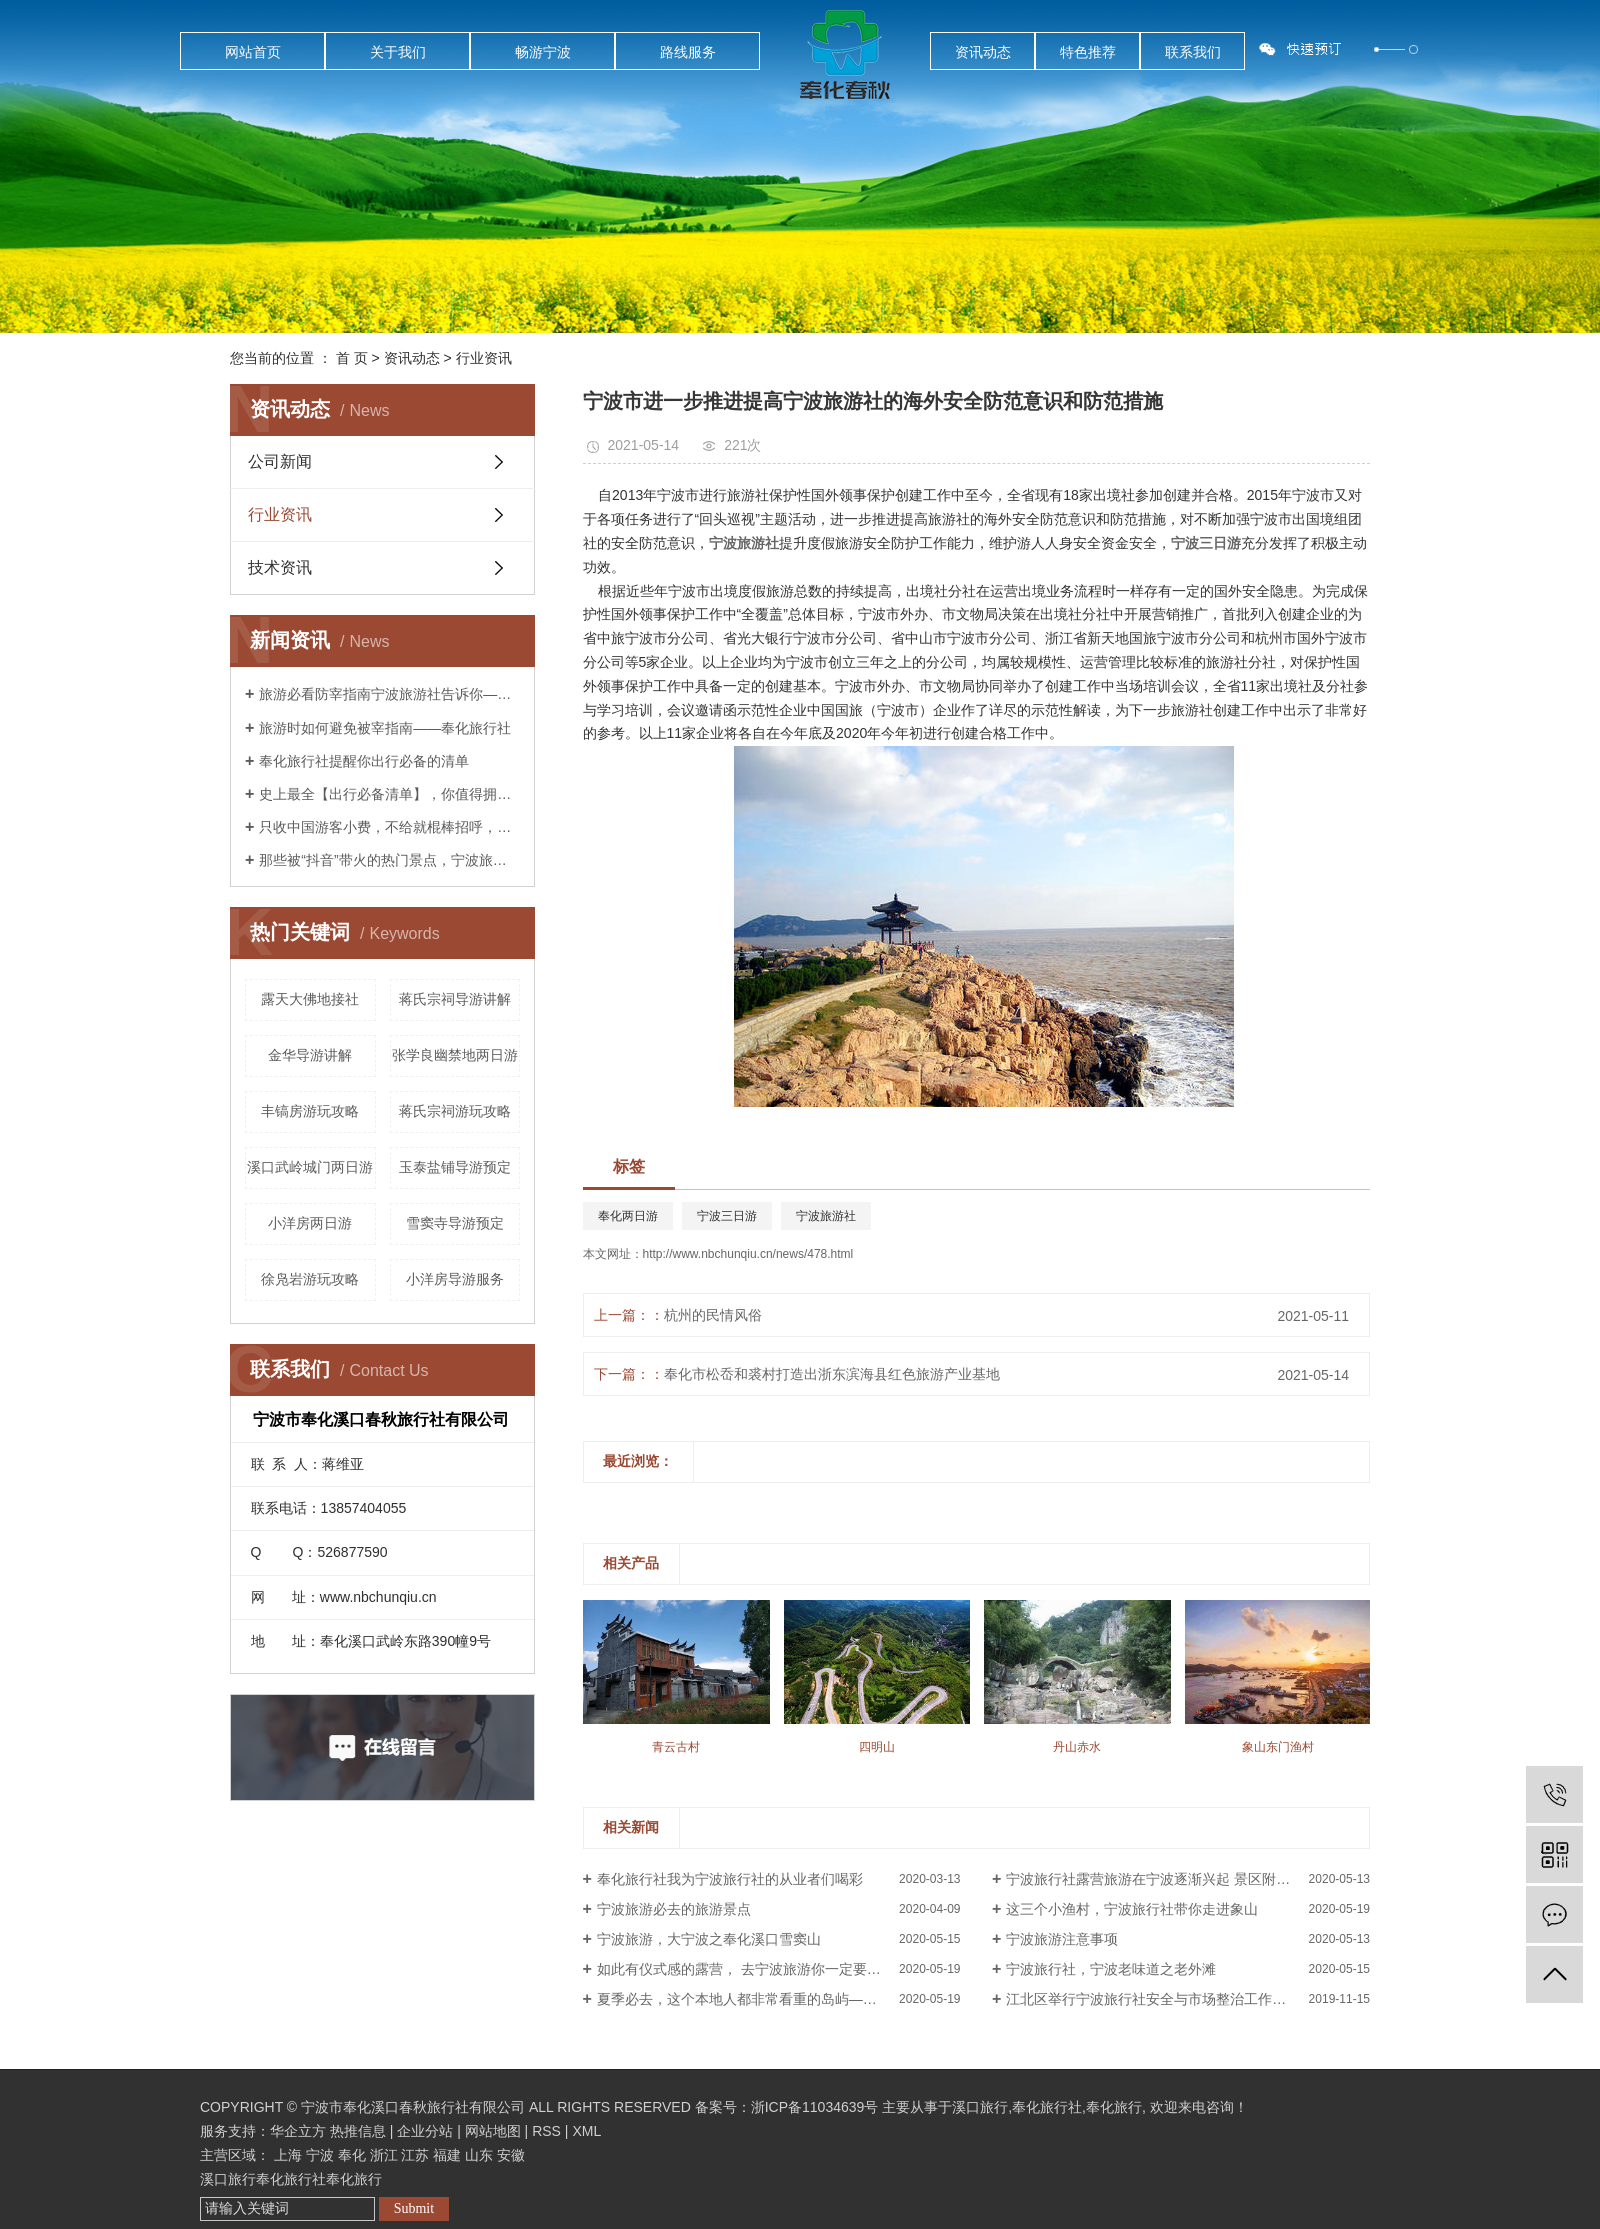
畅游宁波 (543, 52)
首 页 (352, 358)
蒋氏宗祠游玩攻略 (455, 1111)
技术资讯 (280, 567)
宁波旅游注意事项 (1062, 1939)
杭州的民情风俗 (713, 1315)
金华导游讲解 (310, 1055)
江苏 (415, 2155)
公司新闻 (280, 461)
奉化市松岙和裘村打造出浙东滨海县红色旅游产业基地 (832, 1374)
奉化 (352, 2155)
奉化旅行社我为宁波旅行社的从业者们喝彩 (730, 1879)
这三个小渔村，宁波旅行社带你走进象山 (1132, 1909)
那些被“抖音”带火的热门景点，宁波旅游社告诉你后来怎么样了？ (389, 860)
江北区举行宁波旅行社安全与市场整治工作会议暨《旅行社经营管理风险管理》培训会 (1188, 1999)
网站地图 (493, 2131)
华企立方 (298, 2131)
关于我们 (398, 52)
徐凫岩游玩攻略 (310, 1279)
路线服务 (688, 52)
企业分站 (425, 2131)
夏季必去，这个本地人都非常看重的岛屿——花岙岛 (758, 1999)
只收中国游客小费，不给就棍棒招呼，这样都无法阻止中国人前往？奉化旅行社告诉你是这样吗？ (389, 827)
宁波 (320, 2155)
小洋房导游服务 (455, 1279)
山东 (479, 2155)
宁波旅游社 (826, 1216)
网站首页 (253, 52)
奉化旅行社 (1047, 2107)
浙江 (384, 2155)
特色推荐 (1088, 52)
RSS (546, 2131)
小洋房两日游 (310, 1223)
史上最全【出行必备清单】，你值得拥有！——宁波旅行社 (389, 794)
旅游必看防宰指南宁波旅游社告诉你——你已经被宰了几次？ (389, 694)
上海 (288, 2155)
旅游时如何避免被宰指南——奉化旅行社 (385, 728)
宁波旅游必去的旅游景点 (674, 1909)
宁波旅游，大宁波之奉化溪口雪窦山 (709, 1939)
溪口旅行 (980, 2107)
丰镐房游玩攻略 (310, 1111)
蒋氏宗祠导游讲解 (455, 999)
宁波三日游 (727, 1216)
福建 (447, 2155)
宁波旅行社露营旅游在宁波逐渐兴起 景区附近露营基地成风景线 (1188, 1879)
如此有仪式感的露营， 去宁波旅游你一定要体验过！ (760, 1969)
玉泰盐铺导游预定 (455, 1167)
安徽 (511, 2155)
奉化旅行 (1114, 2107)
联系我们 (1193, 52)
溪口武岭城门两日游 (310, 1167)
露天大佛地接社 (310, 999)
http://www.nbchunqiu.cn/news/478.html (748, 1254)
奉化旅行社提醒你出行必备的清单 (364, 761)
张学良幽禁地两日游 (455, 1055)
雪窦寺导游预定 (455, 1223)
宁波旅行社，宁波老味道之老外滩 (1111, 1969)
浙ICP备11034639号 (815, 2107)
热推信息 (358, 2131)
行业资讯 (484, 358)
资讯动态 (983, 52)
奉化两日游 (628, 1216)
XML (586, 2131)
